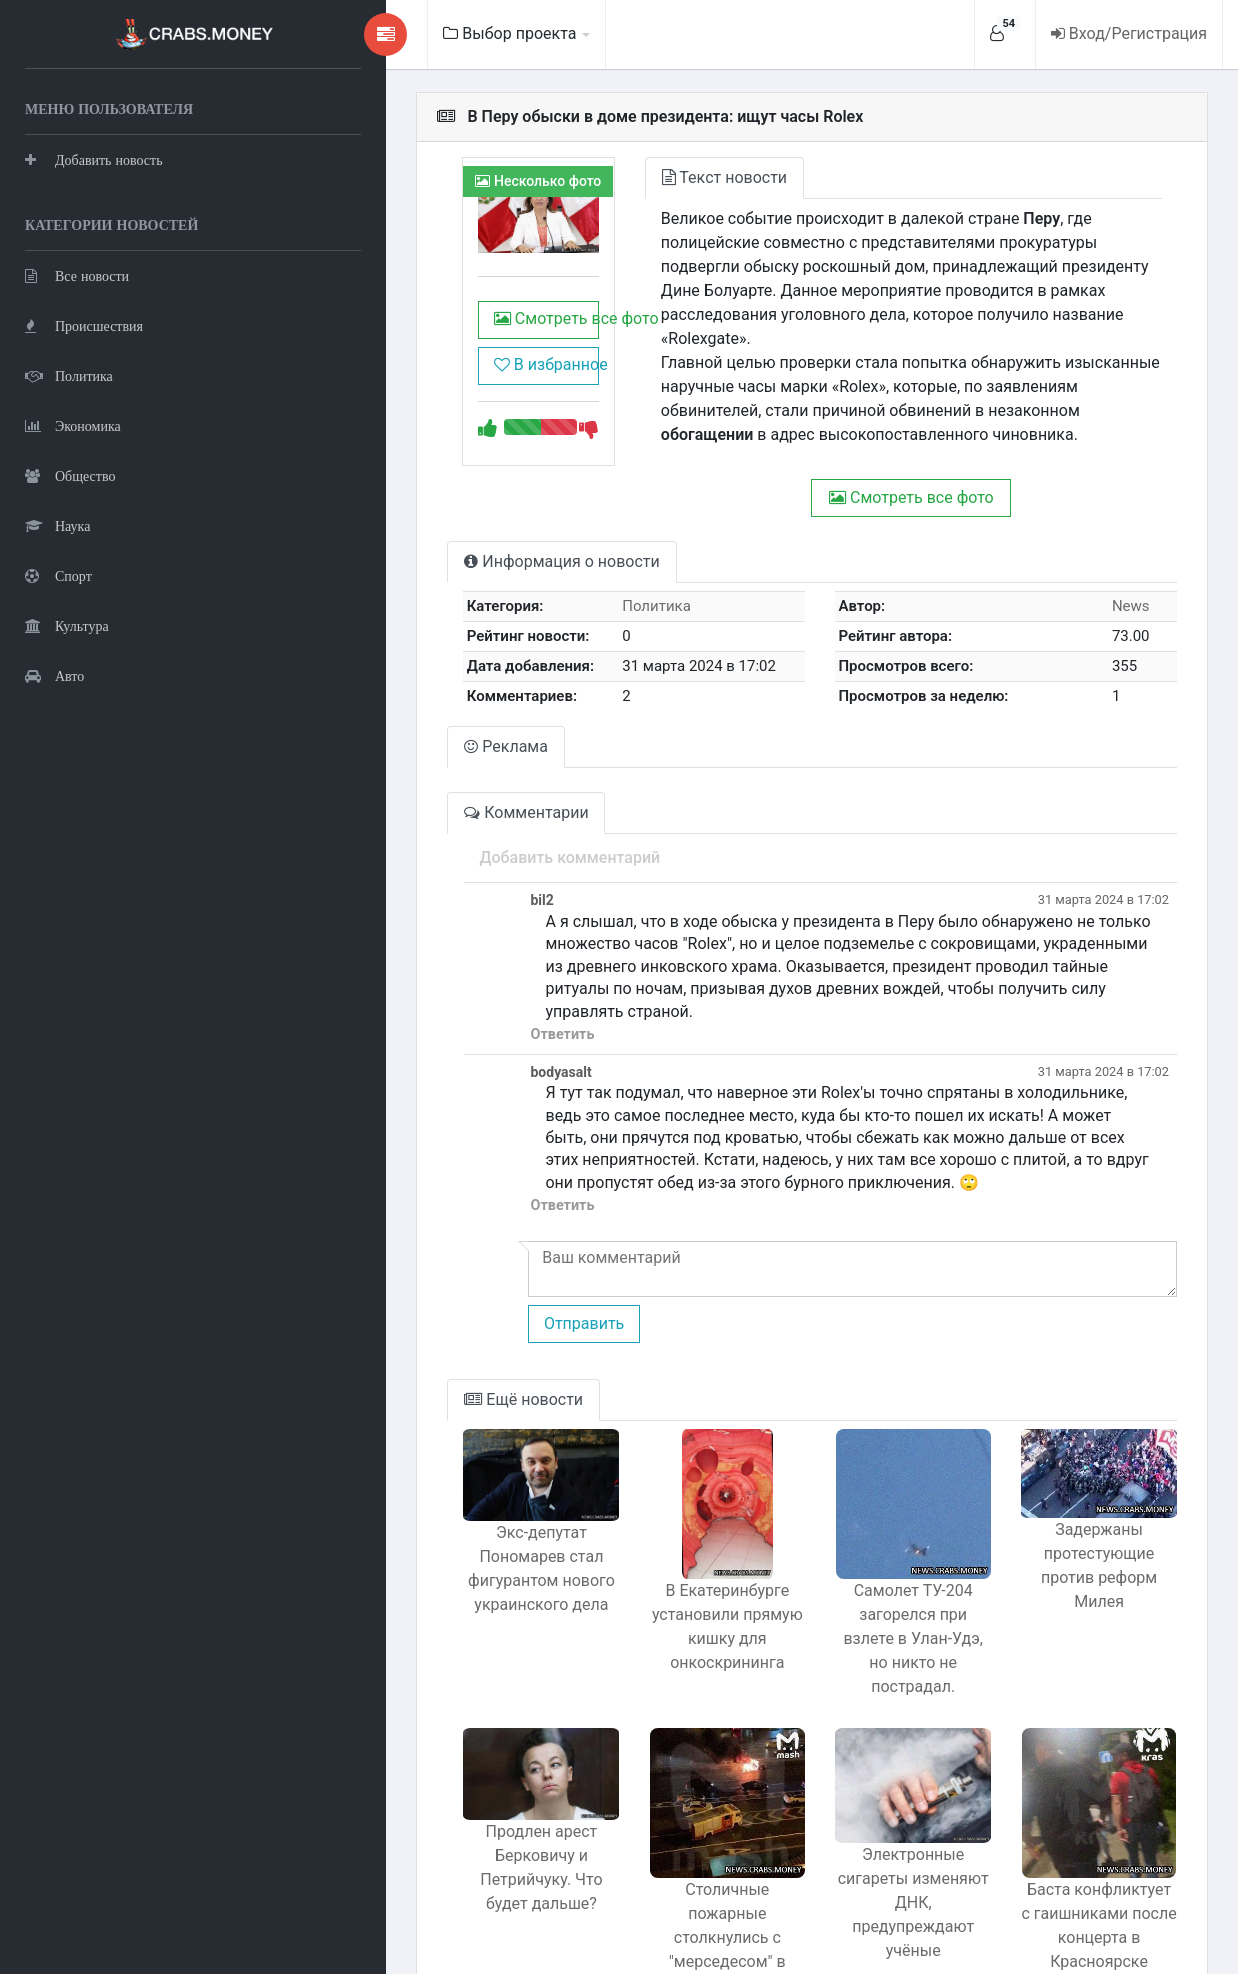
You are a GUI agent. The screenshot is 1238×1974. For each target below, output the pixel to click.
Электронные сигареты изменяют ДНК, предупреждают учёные (873, 1805)
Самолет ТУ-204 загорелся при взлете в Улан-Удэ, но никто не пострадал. (873, 1557)
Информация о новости (455, 537)
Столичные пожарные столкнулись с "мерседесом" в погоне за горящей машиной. (660, 1832)
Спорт (58, 575)
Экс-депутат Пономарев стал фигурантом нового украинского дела (448, 1515)
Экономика (73, 425)
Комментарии (420, 788)
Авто (54, 675)
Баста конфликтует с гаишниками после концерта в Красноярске (1085, 1832)
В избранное (446, 382)
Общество (70, 475)
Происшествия (84, 325)
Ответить (456, 988)
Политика (69, 375)
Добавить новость (94, 159)
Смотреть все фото (453, 336)
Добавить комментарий (463, 833)
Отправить (477, 1254)
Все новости (77, 275)
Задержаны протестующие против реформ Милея (1086, 1499)
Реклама (400, 722)
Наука (57, 525)
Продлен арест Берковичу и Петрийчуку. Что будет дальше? (448, 1790)
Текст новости (644, 177)
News (1120, 582)
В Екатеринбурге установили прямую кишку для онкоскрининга (660, 1557)
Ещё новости (417, 1330)
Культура (67, 625)
